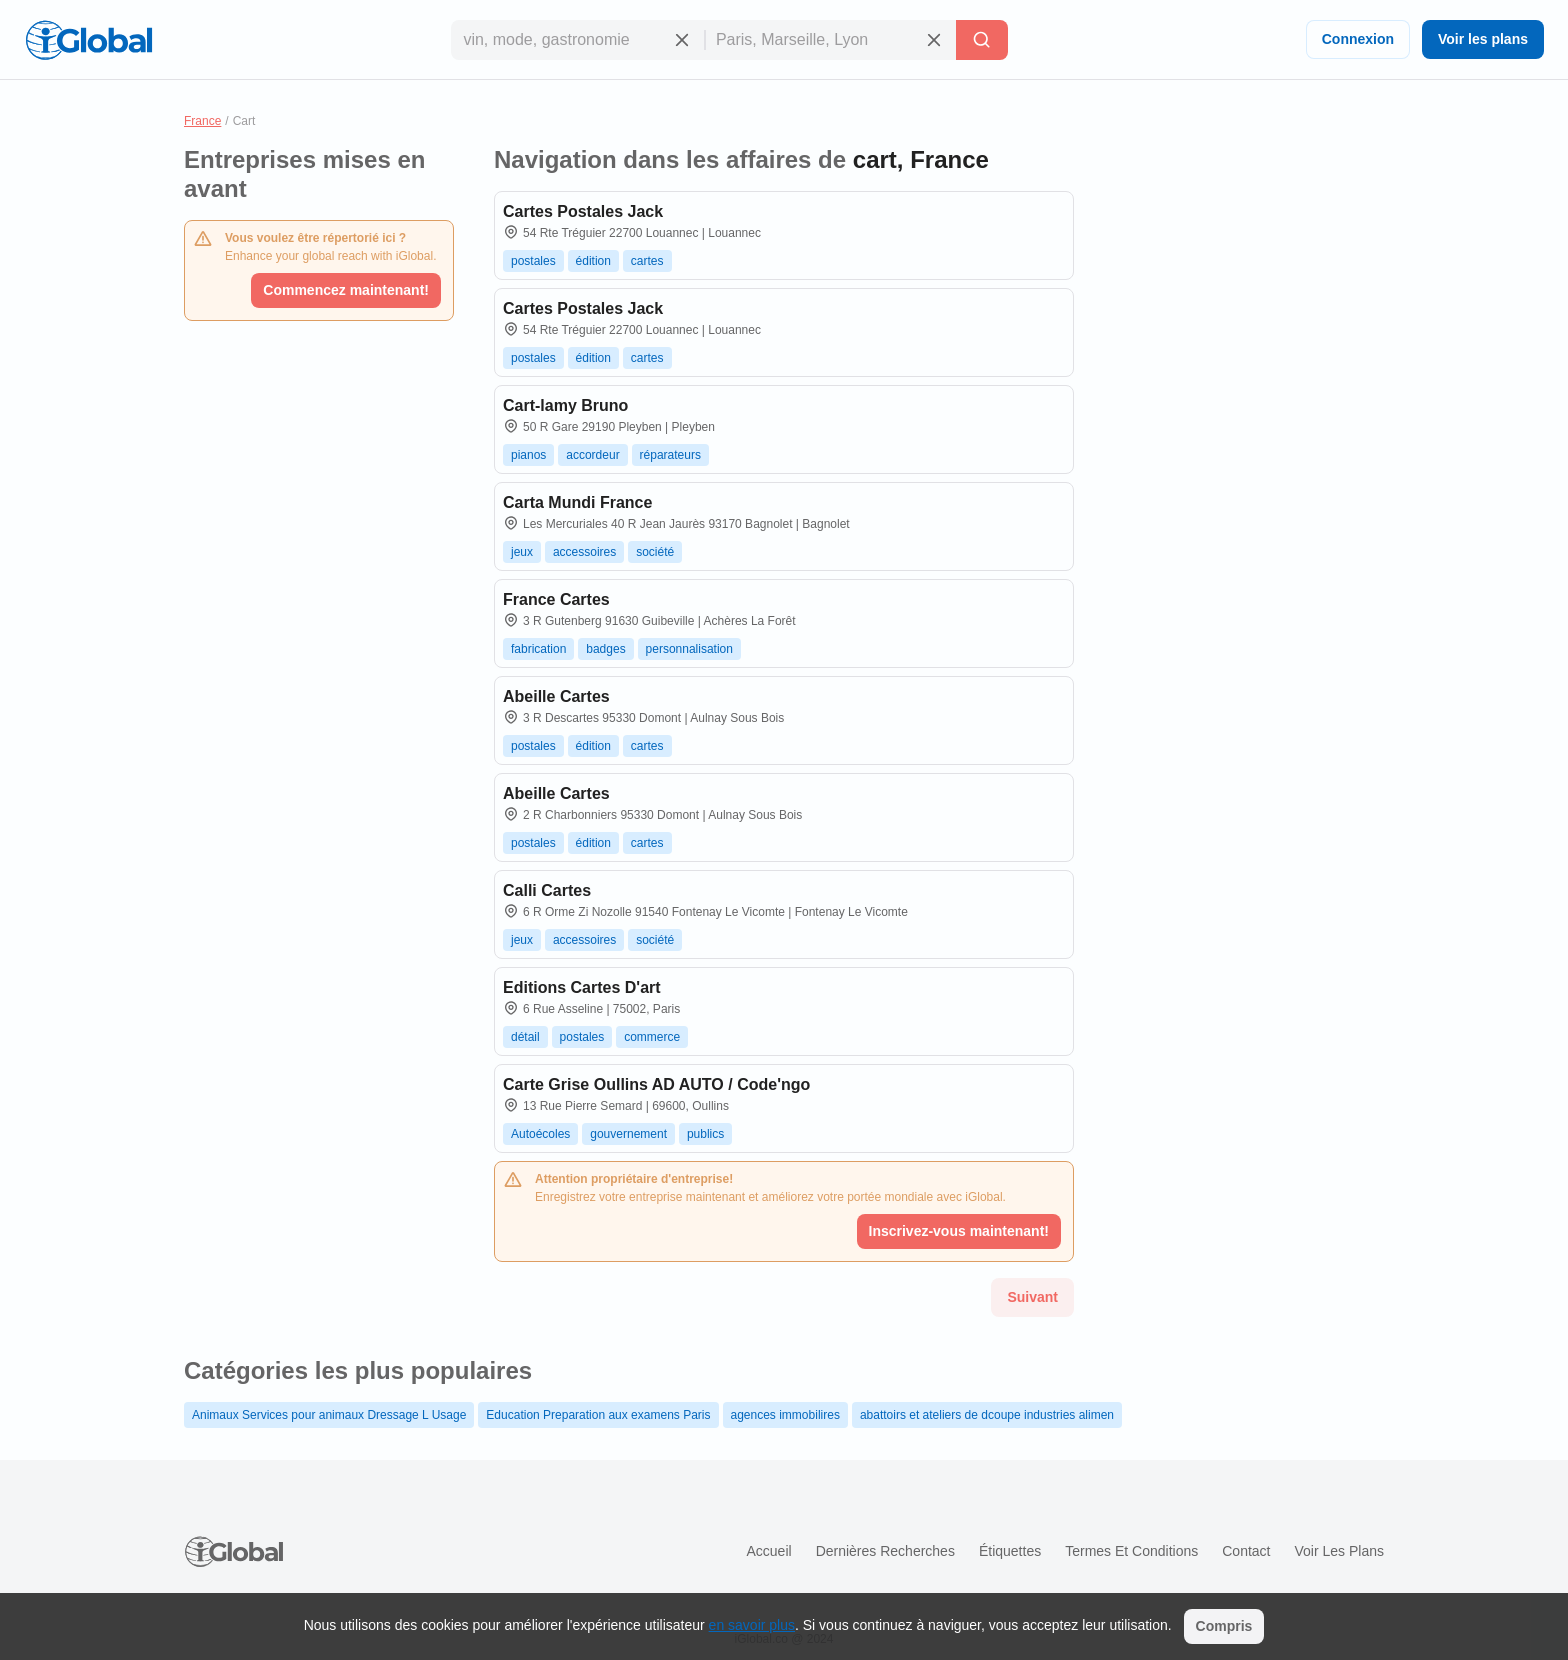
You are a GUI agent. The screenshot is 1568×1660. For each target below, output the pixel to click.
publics (705, 1134)
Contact (1246, 1551)
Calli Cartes (547, 890)
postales (533, 261)
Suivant (1032, 1297)
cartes (647, 261)
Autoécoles (540, 1134)
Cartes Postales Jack (583, 211)
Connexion (1358, 39)
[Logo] (89, 40)
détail (525, 1037)
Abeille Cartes (556, 696)
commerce (652, 1037)
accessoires (584, 552)
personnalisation (689, 649)
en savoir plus (752, 1625)
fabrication (538, 649)
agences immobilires (785, 1415)
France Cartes (556, 599)
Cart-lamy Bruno (565, 405)
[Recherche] (982, 40)
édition (593, 261)
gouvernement (628, 1134)
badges (605, 649)
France (202, 121)
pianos (528, 455)
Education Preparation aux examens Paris (598, 1415)
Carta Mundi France (577, 502)
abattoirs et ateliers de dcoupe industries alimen (987, 1415)
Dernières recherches (885, 1551)
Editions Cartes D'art (582, 987)
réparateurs (670, 455)
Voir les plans (1483, 39)
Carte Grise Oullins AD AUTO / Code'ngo (656, 1084)
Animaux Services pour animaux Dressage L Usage (329, 1415)
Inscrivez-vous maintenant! (959, 1231)
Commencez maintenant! (346, 290)
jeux (522, 552)
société (655, 552)
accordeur (592, 455)
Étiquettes (1010, 1551)
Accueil (768, 1551)
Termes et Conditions (1131, 1551)
